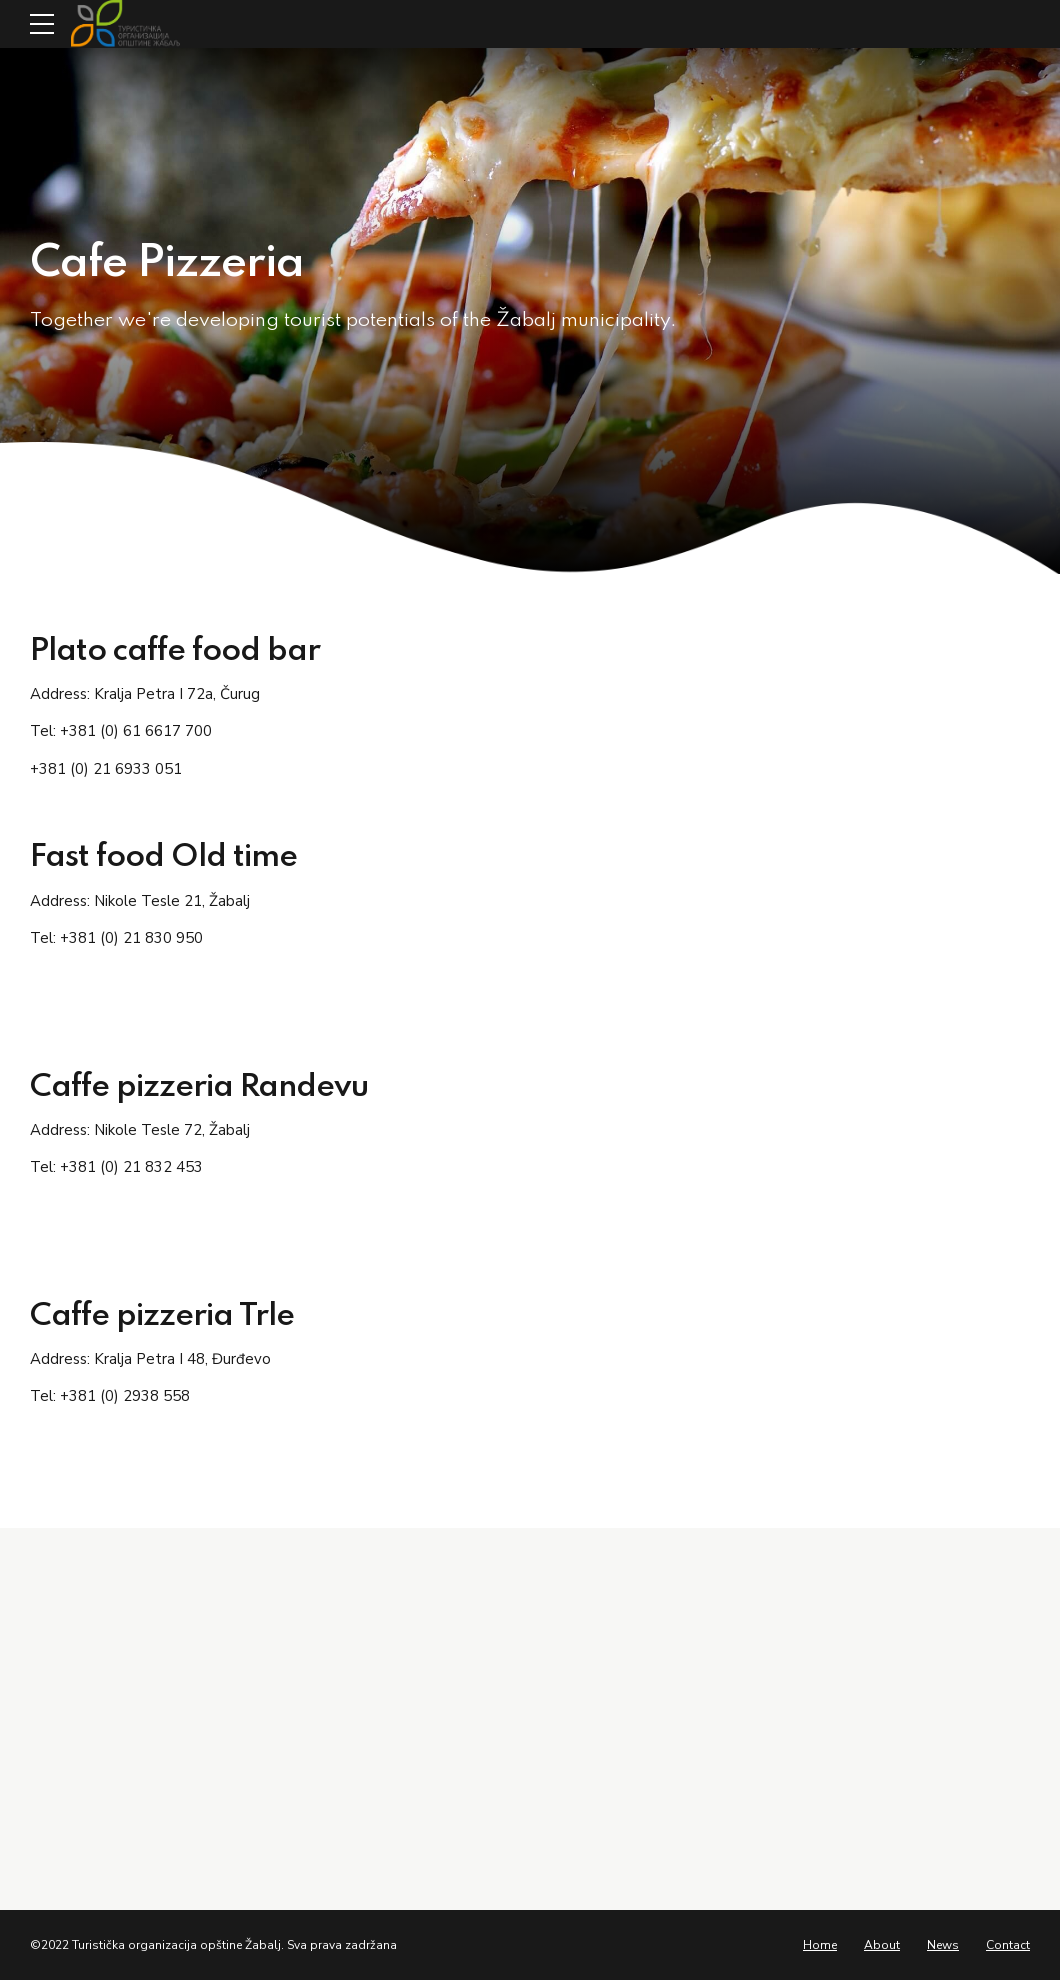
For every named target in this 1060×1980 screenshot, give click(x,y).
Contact (1008, 1945)
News (943, 1945)
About (882, 1945)
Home (820, 1945)
